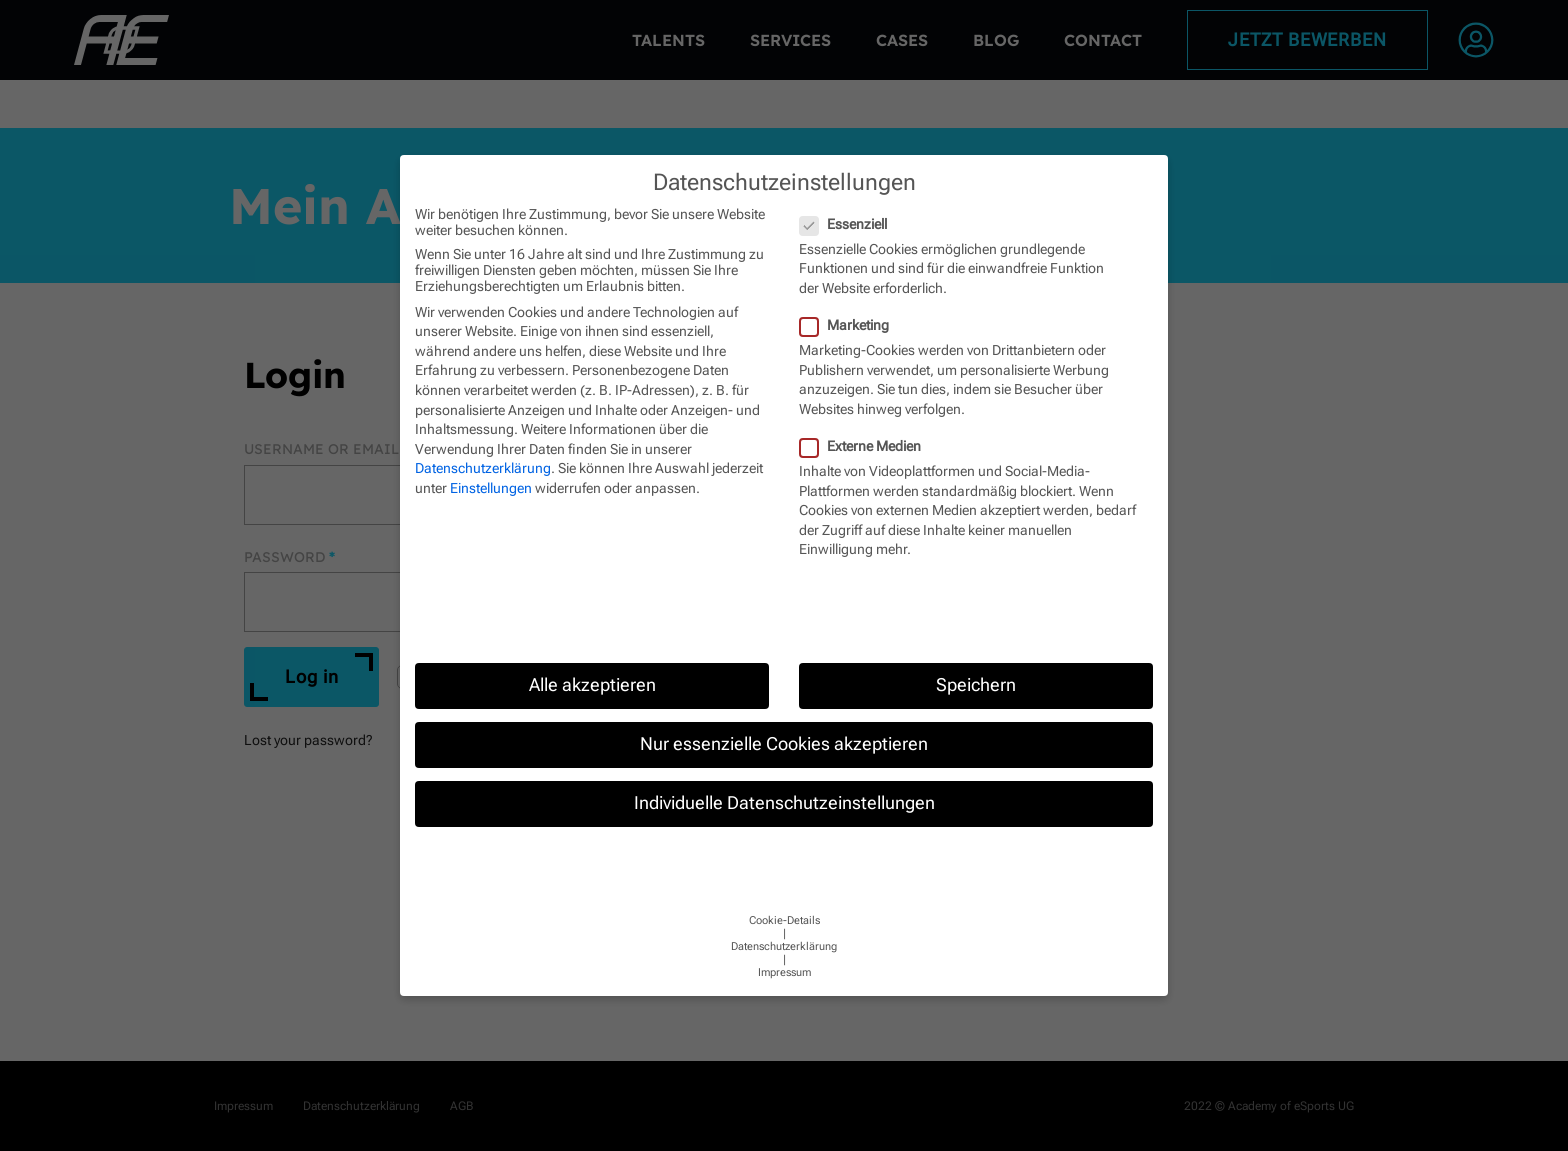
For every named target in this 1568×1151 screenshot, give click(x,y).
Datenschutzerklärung (483, 468)
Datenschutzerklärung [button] (784, 946)
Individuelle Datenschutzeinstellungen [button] (784, 803)
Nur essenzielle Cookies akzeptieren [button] (784, 744)
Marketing (845, 325)
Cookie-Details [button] (784, 920)
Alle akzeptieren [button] (592, 685)
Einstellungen (491, 488)
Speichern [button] (976, 685)
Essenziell (844, 224)
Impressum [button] (784, 972)
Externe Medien (861, 446)
